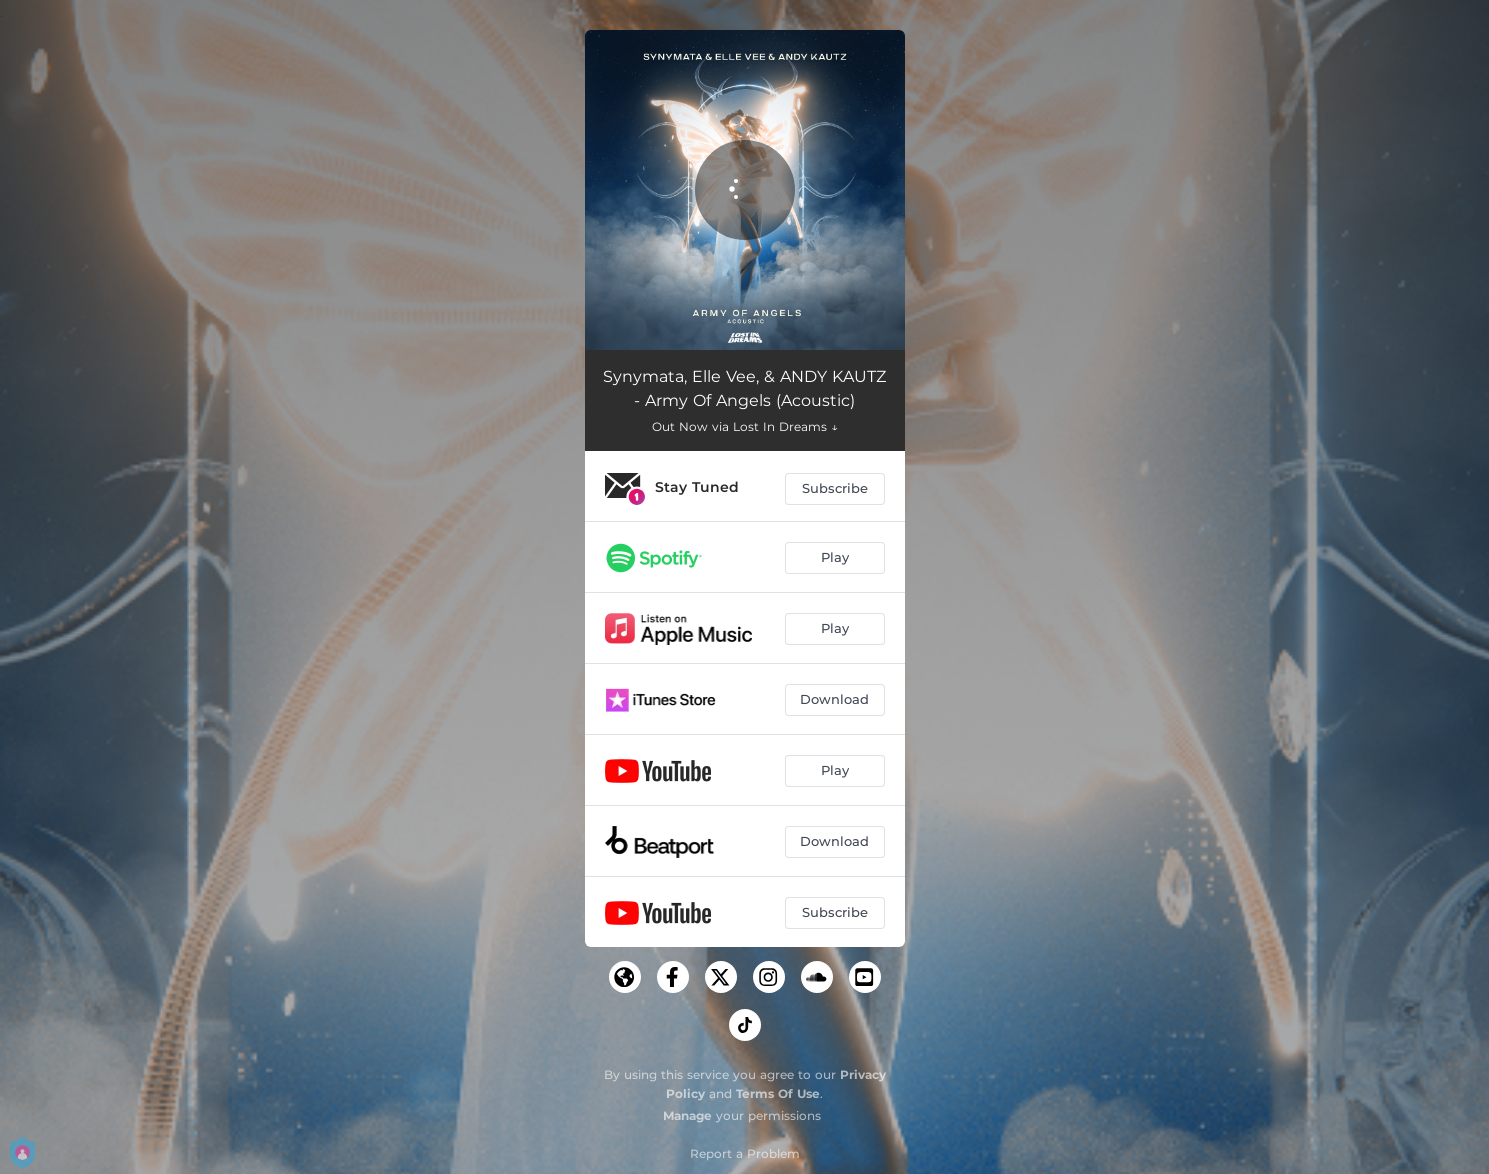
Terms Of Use (778, 1093)
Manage (687, 1115)
